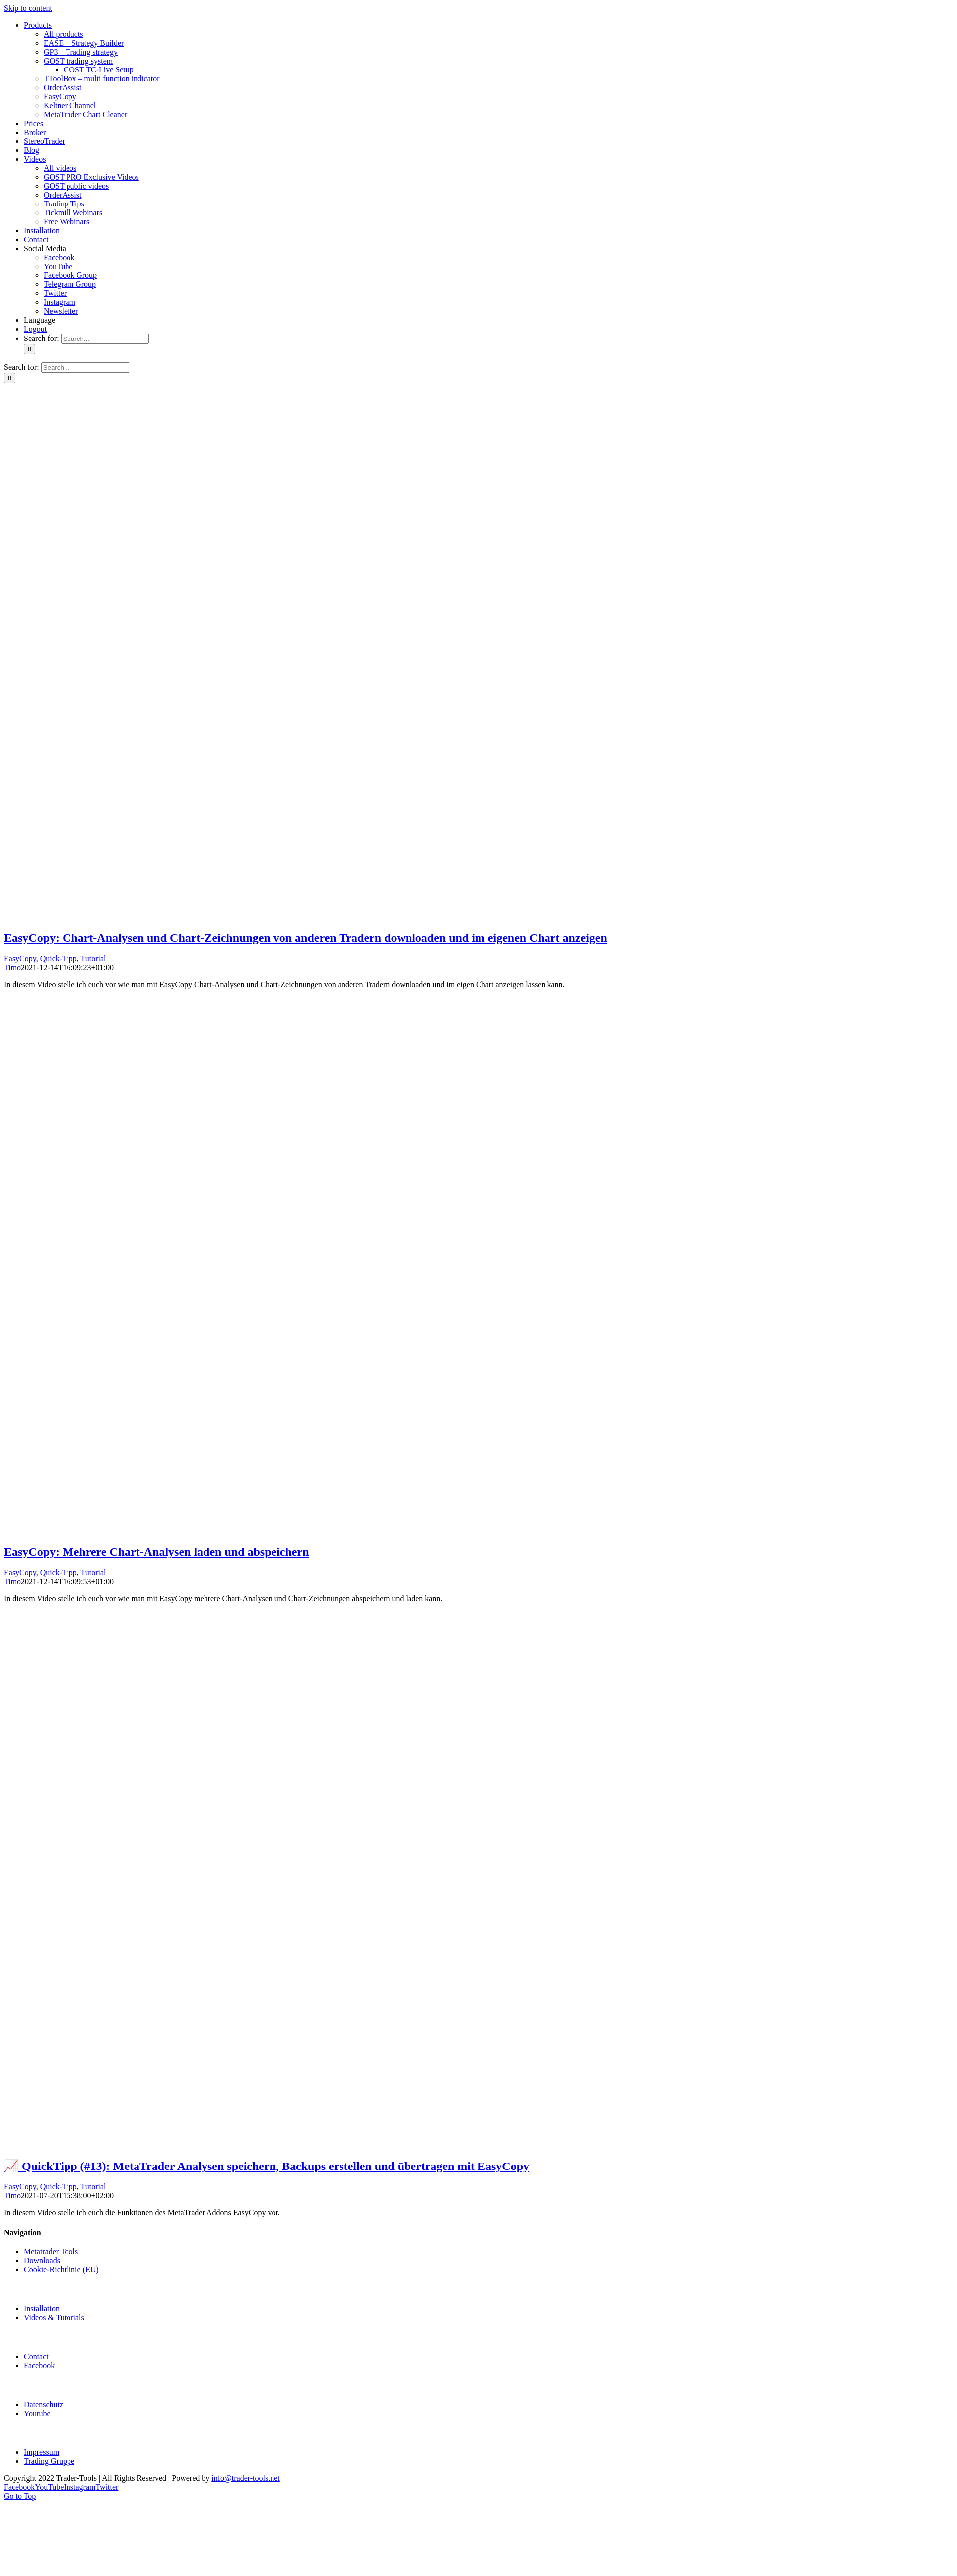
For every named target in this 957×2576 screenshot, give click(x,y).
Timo (12, 967)
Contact (36, 2356)
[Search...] (105, 339)
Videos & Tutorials (54, 2317)
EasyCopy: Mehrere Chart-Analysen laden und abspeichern (156, 1551)
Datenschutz (43, 2404)
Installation (42, 2309)
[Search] (29, 349)
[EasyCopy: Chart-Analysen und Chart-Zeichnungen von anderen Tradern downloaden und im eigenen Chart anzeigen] (480, 916)
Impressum (41, 2452)
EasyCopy (20, 958)
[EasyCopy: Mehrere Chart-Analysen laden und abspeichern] (480, 1530)
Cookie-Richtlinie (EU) (61, 2269)
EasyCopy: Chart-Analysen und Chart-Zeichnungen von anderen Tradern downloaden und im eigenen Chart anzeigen (305, 937)
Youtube (37, 2413)
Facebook (39, 2365)
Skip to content (28, 8)
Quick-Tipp (58, 958)
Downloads (42, 2260)
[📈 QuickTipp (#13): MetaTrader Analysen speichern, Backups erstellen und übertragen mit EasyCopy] (480, 2144)
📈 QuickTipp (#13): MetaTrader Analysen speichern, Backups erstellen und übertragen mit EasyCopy (266, 2166)
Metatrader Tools (51, 2251)
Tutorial (93, 958)
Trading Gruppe (49, 2461)
